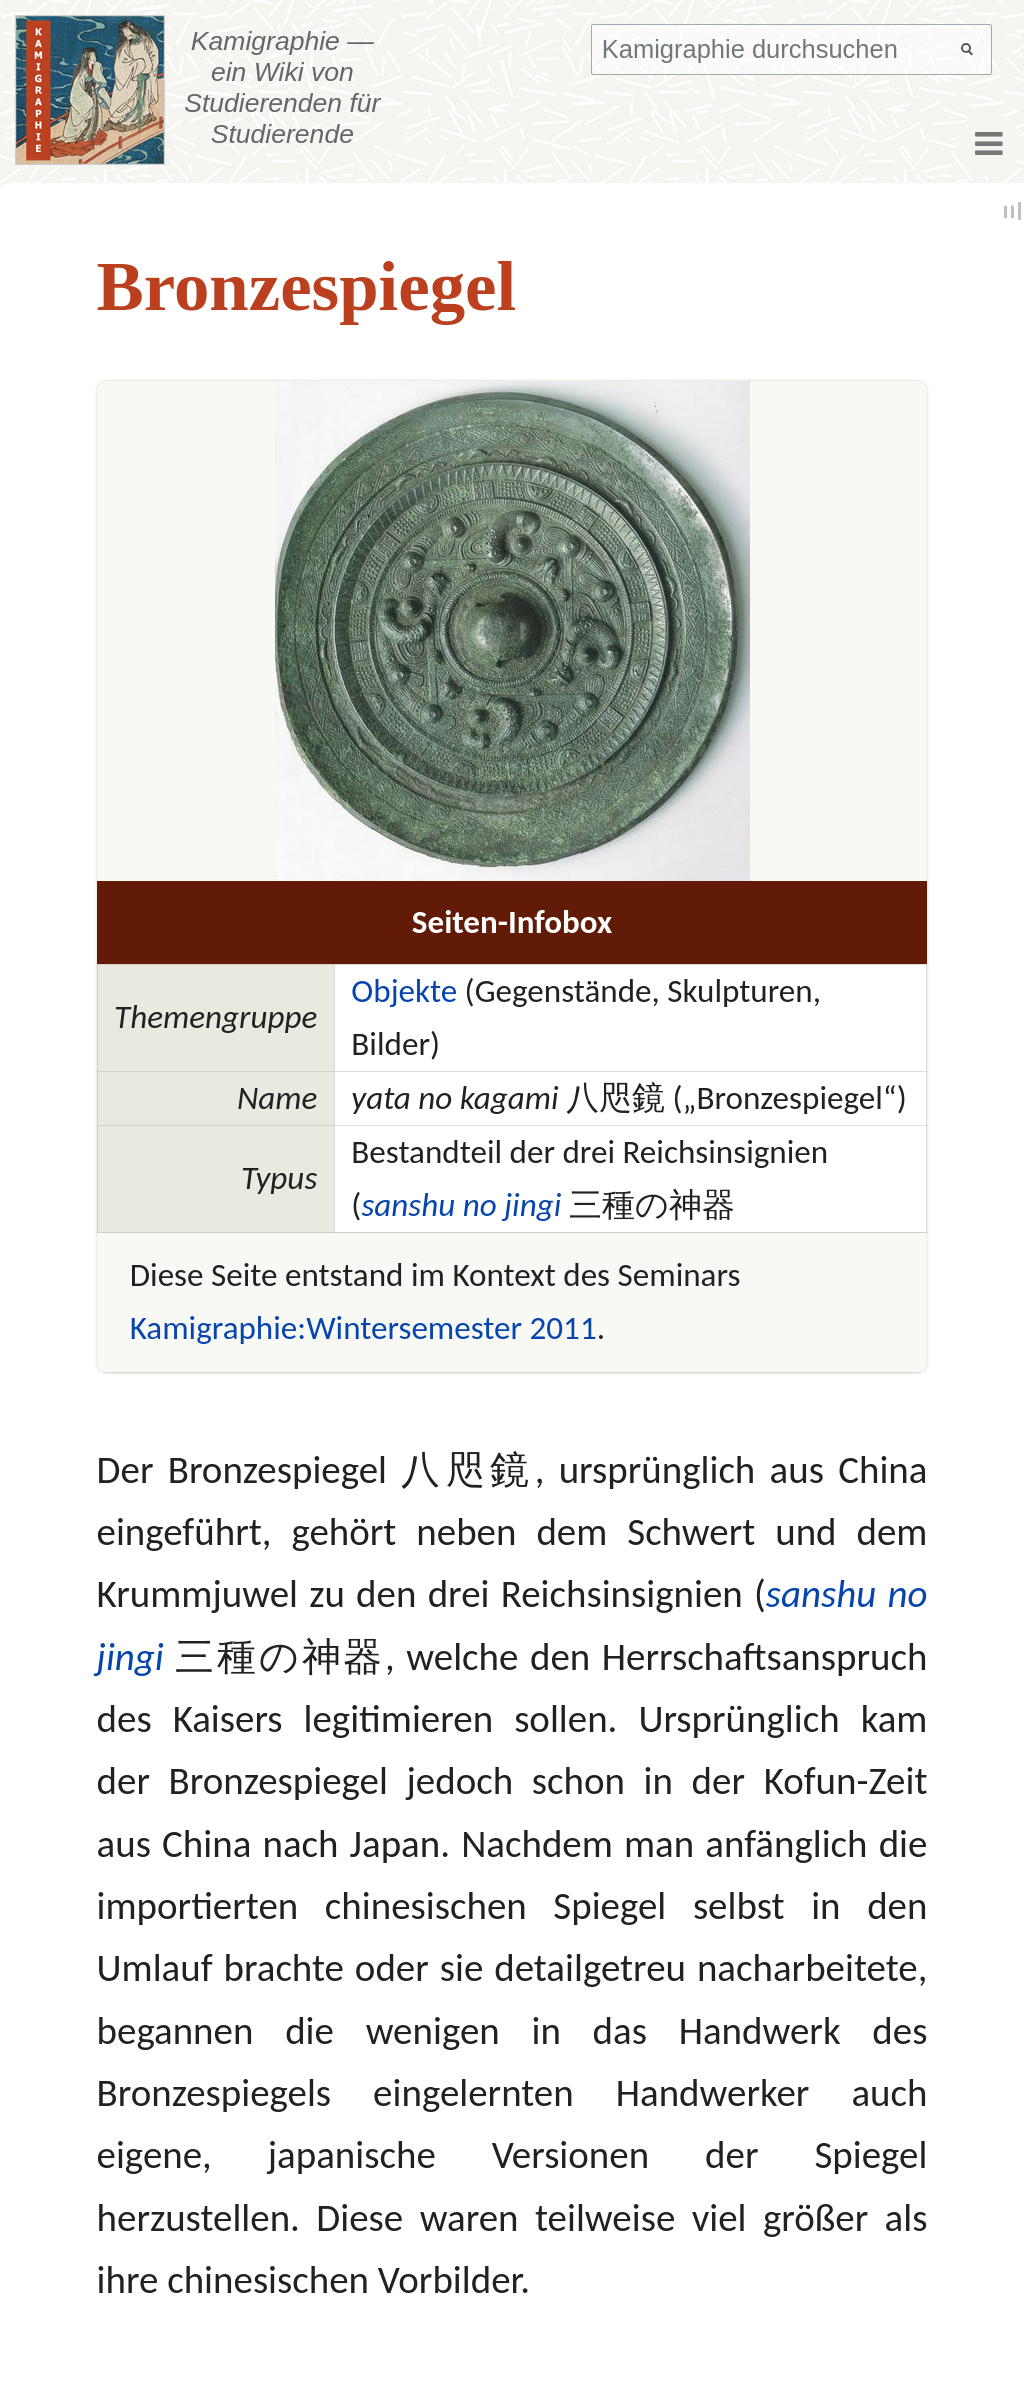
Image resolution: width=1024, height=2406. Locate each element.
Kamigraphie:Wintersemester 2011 (363, 1327)
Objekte (404, 990)
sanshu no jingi (461, 1204)
